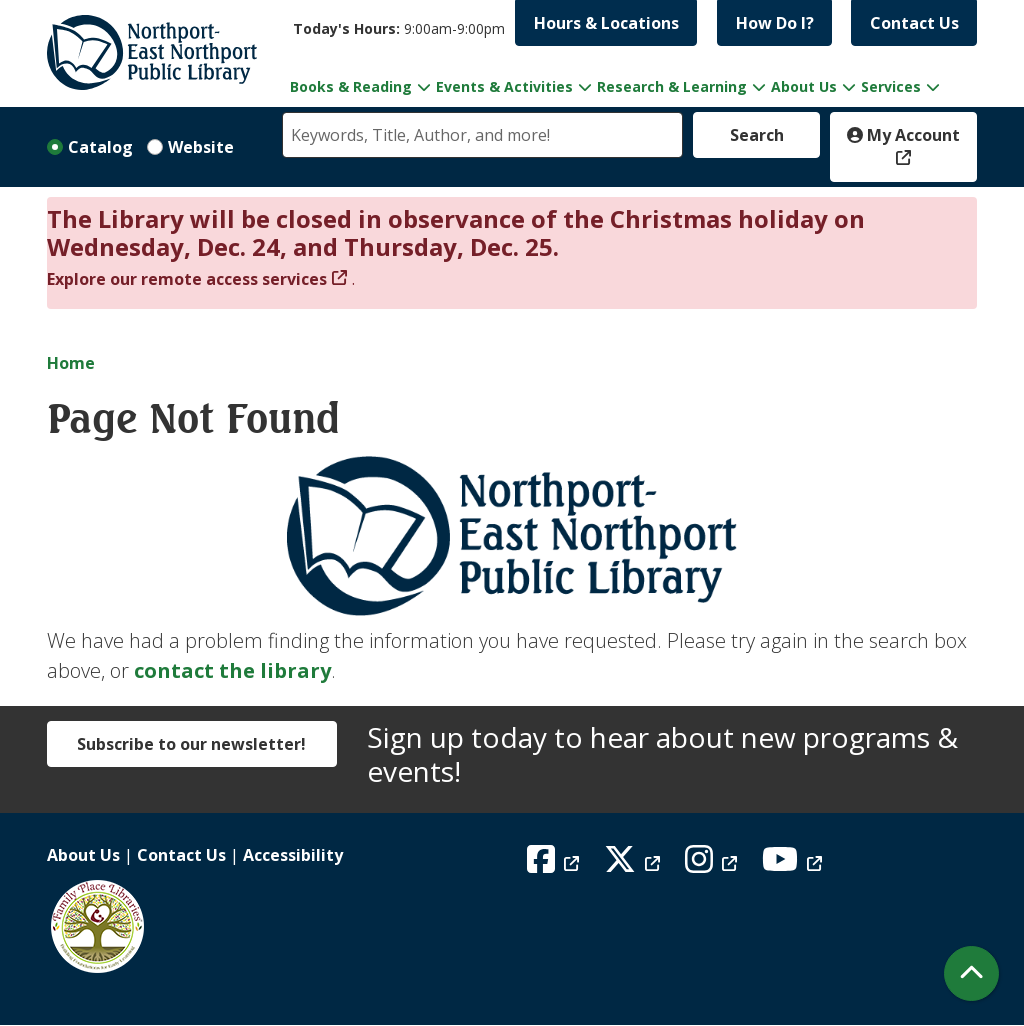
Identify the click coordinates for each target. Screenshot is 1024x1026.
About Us (83, 855)
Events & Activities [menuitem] (504, 86)
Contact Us (914, 23)
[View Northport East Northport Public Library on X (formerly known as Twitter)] (634, 865)
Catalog (100, 147)
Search (757, 135)
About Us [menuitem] (804, 86)
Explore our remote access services (187, 279)
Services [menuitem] (891, 86)
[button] (399, 28)
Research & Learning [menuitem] (672, 86)
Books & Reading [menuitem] (351, 86)
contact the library (232, 670)
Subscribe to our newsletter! (191, 744)
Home (71, 363)
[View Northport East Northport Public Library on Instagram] (713, 865)
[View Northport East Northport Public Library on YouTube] (794, 865)
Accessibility (293, 855)
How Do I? (775, 23)
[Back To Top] (971, 973)
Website (201, 147)
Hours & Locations (606, 23)
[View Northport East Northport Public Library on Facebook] (555, 865)
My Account (903, 135)
